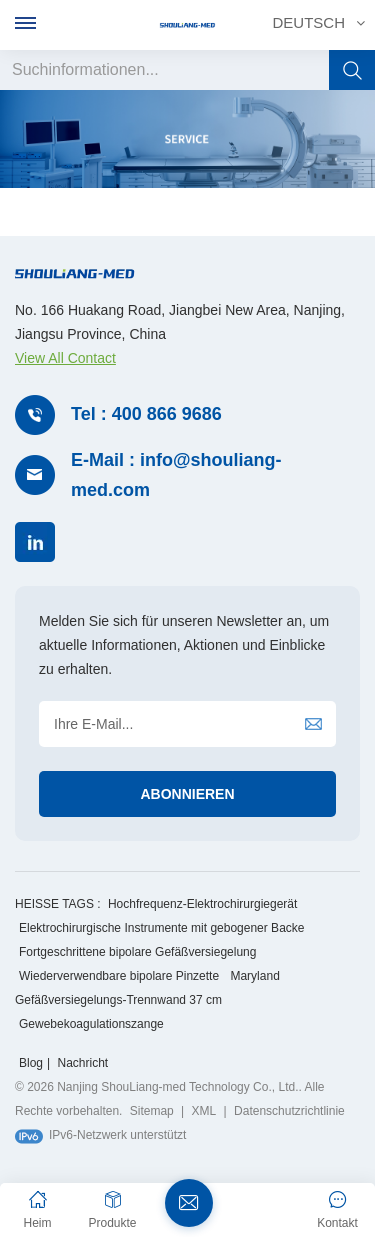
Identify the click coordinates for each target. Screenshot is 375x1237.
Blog (31, 1063)
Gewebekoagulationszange (91, 1024)
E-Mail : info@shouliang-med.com (176, 475)
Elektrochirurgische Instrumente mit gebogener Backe (161, 928)
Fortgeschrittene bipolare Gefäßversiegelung (137, 952)
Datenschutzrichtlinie (289, 1111)
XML (204, 1111)
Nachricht (82, 1063)
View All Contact (65, 358)
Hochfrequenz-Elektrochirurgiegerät (202, 904)
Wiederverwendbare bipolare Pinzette (119, 976)
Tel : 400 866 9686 (146, 414)
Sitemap (152, 1111)
